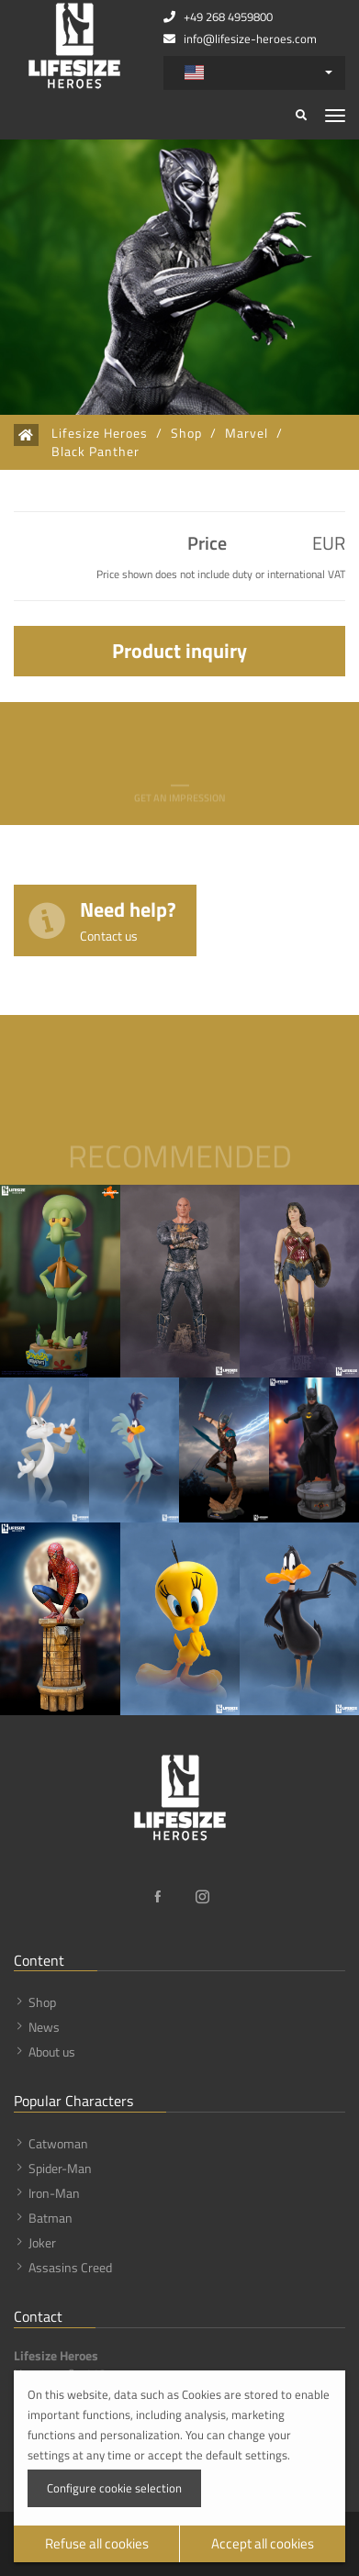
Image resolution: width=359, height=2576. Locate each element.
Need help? (128, 919)
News (44, 2026)
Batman (50, 2217)
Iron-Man (54, 2192)
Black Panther (95, 451)
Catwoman (58, 2143)
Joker (42, 2242)
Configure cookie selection (114, 2488)
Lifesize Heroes (99, 433)
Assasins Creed (70, 2267)
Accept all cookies (262, 2543)
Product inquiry (179, 650)
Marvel (246, 433)
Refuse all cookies (97, 2543)
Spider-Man (60, 2168)
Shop (186, 433)
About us (51, 2051)
